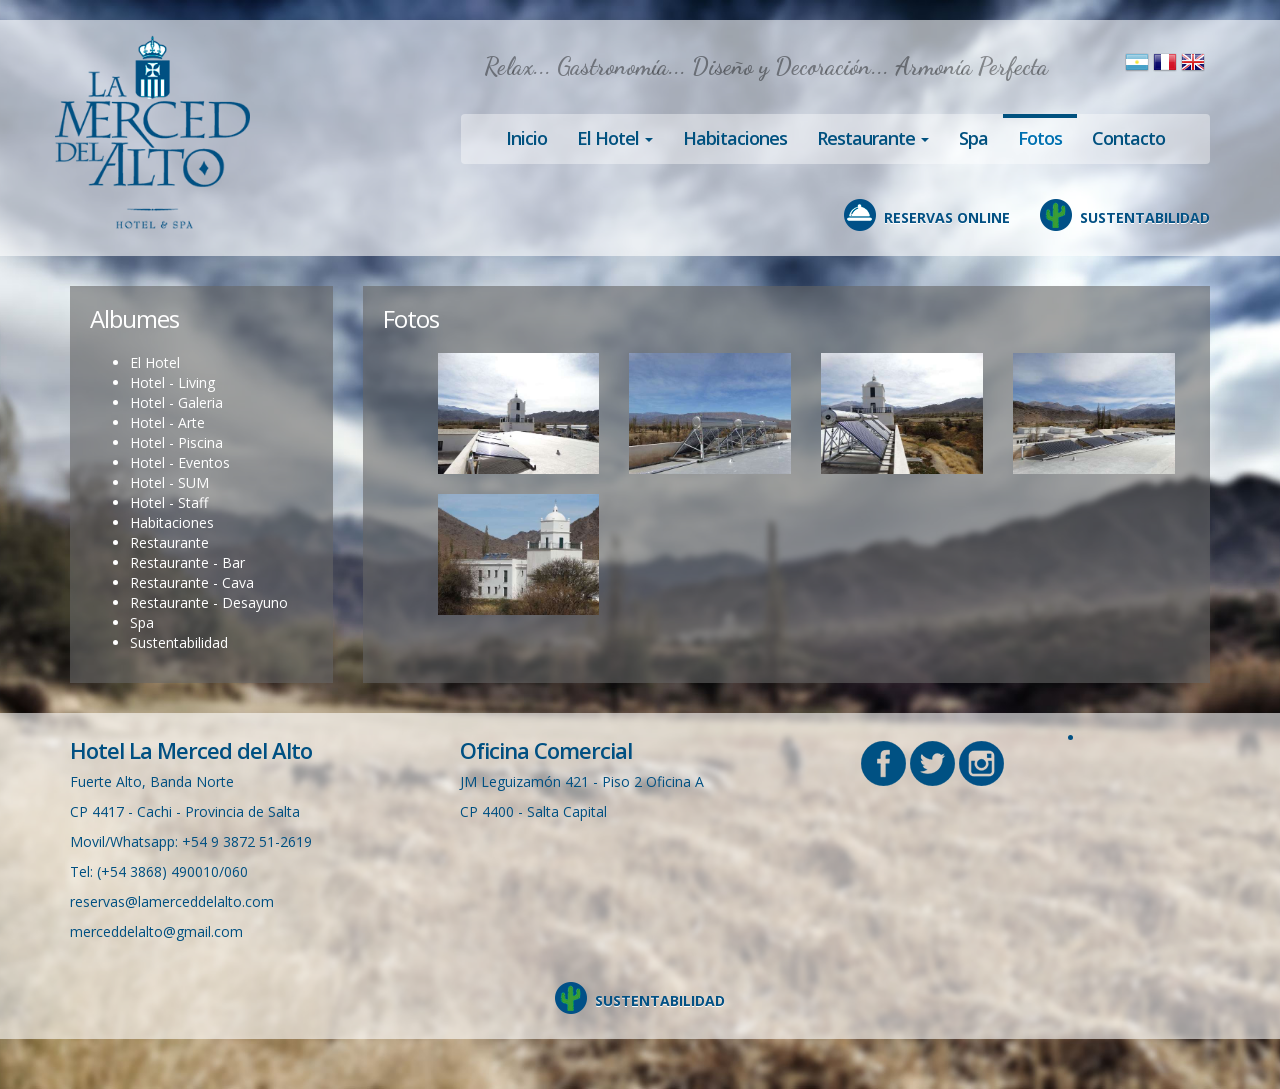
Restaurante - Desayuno (209, 602)
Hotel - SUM (169, 482)
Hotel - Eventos (180, 462)
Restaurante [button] (873, 138)
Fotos (1040, 138)
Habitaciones (735, 138)
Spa (973, 138)
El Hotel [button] (615, 138)
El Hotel (155, 362)
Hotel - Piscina (176, 442)
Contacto (1128, 138)
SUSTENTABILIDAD (1145, 217)
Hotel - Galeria (176, 402)
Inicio (526, 138)
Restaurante (169, 542)
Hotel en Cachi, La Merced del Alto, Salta (152, 132)
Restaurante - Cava (192, 582)
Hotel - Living (172, 382)
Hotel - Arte (167, 422)
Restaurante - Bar (187, 562)
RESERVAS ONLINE (947, 217)
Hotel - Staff (169, 502)
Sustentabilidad (179, 642)
